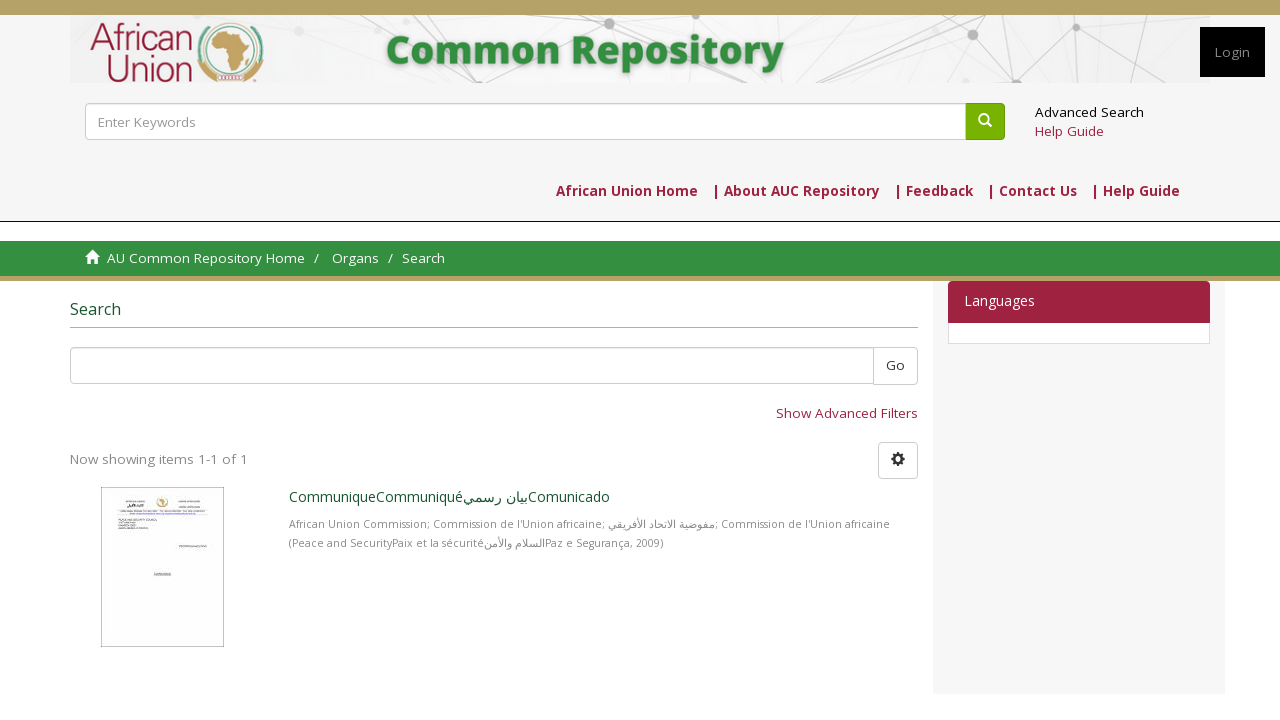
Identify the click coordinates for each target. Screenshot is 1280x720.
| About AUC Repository (796, 191)
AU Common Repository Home (206, 258)
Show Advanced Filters (847, 413)
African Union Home (627, 191)
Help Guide (1069, 131)
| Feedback (933, 191)
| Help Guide (1135, 191)
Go (895, 365)
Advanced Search (1089, 112)
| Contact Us (1032, 191)
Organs (355, 258)
